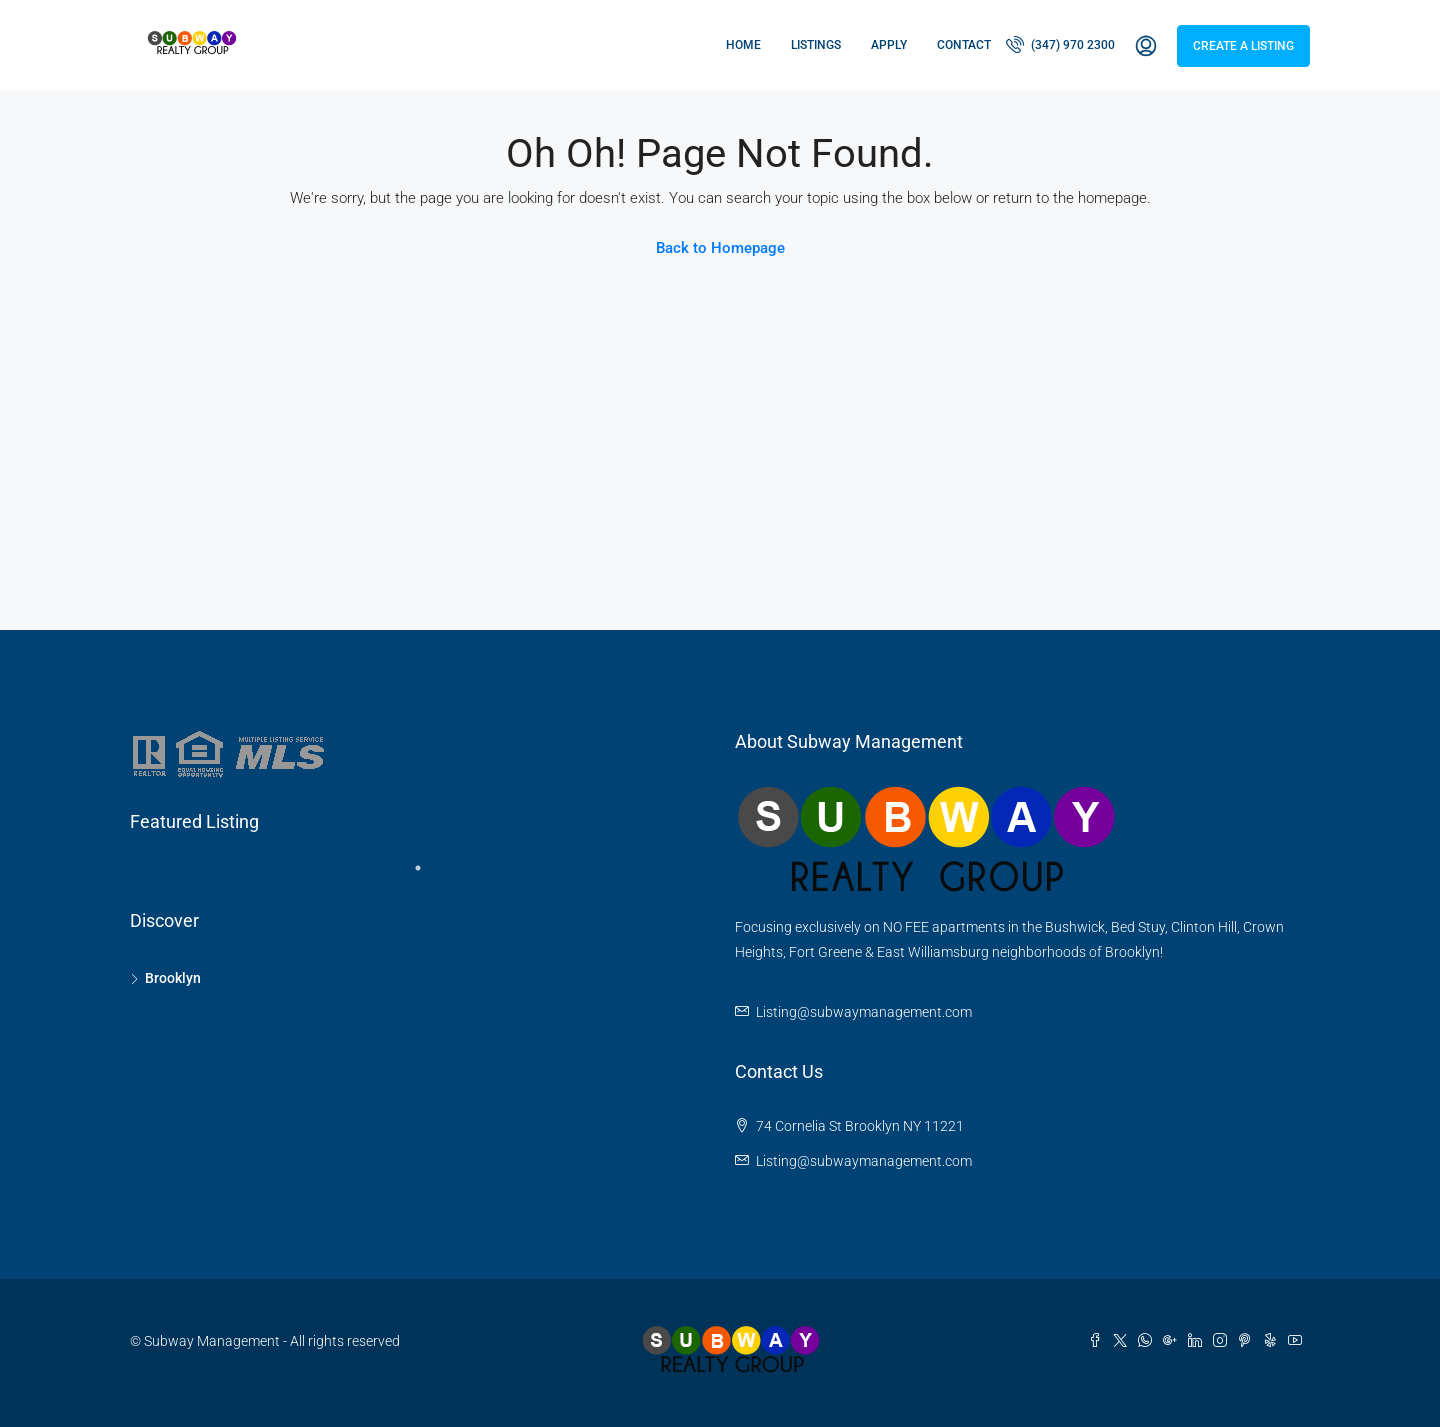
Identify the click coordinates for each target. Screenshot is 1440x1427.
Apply (889, 45)
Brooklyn (173, 978)
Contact (964, 45)
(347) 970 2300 (1060, 44)
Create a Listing (1243, 46)
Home (743, 45)
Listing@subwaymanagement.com (864, 1012)
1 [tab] (428, 876)
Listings (816, 45)
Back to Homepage (720, 248)
